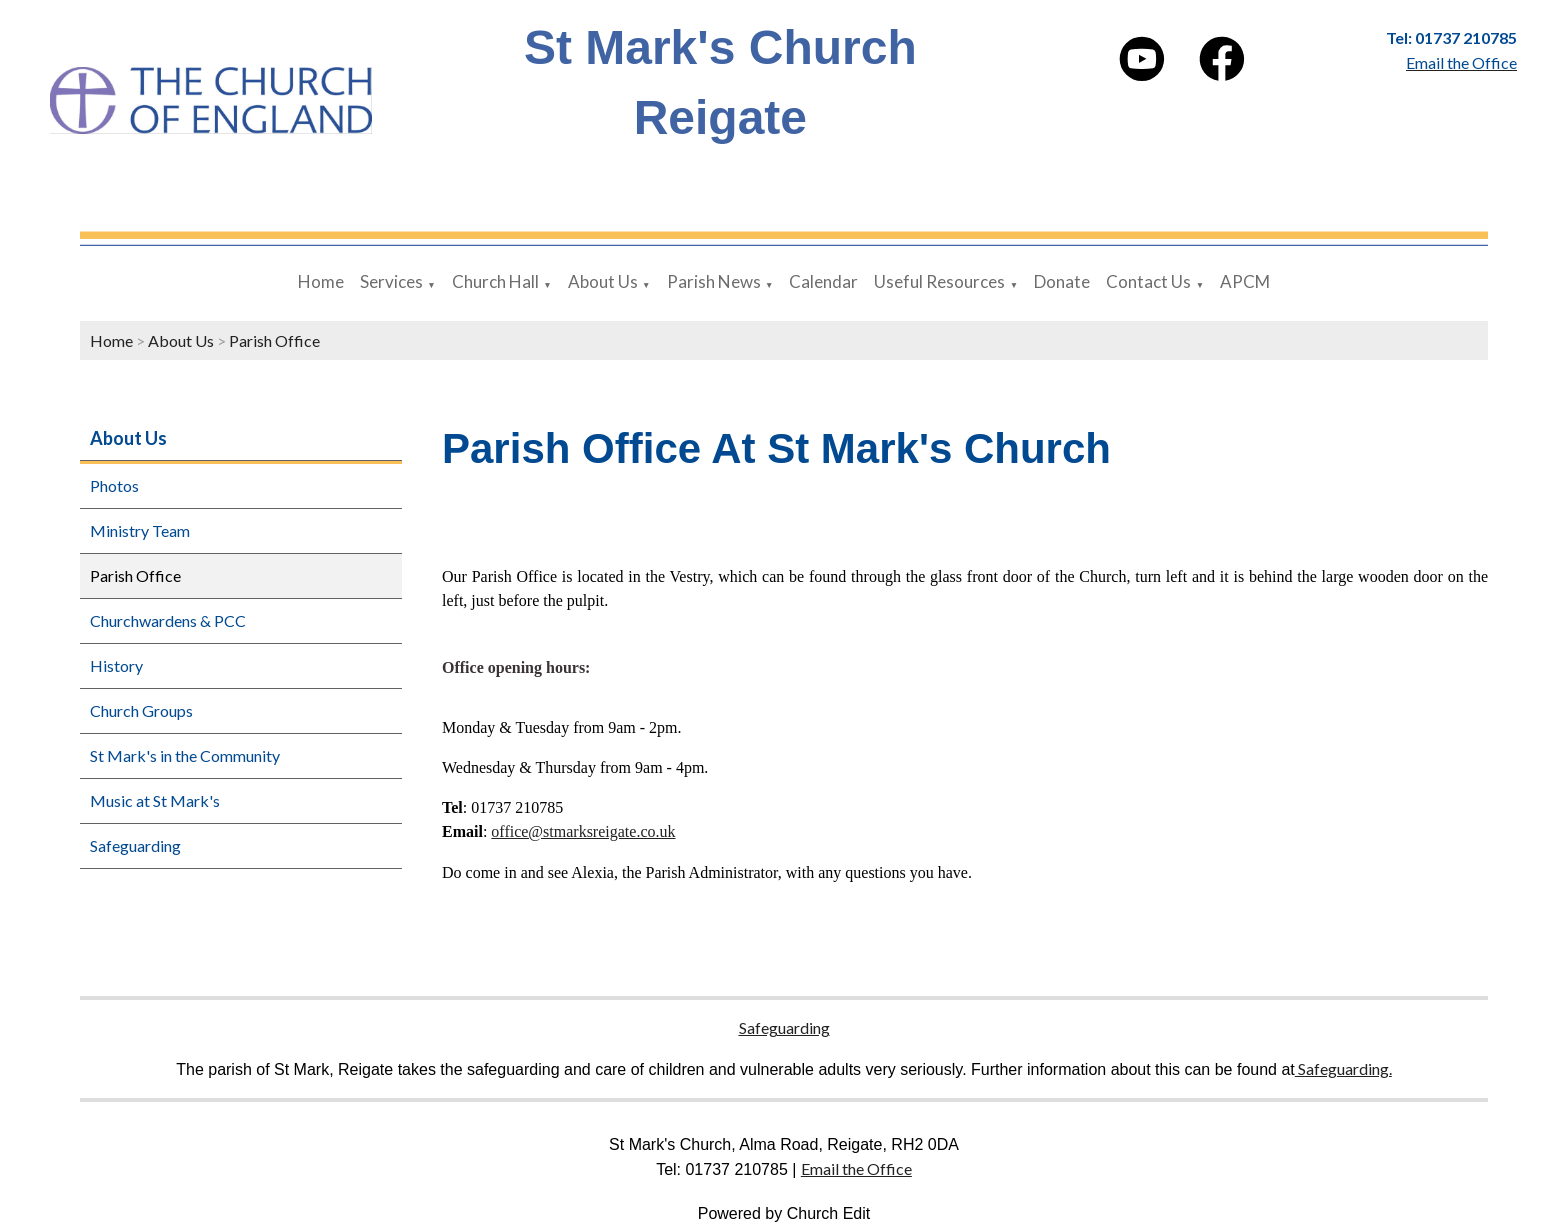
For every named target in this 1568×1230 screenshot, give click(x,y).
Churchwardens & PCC (168, 620)
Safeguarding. (1343, 1068)
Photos (114, 485)
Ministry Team (140, 530)
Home (321, 281)
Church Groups (141, 710)
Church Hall (495, 281)
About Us (603, 281)
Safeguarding (135, 845)
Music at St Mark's (155, 800)
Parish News (714, 281)
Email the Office (856, 1168)
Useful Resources (939, 281)
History (116, 665)
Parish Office (274, 340)
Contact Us (1148, 281)
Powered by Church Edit (784, 1213)
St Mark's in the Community (185, 755)
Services (391, 281)
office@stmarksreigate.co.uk (583, 831)
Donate (1062, 281)
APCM (1245, 281)
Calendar (823, 281)
